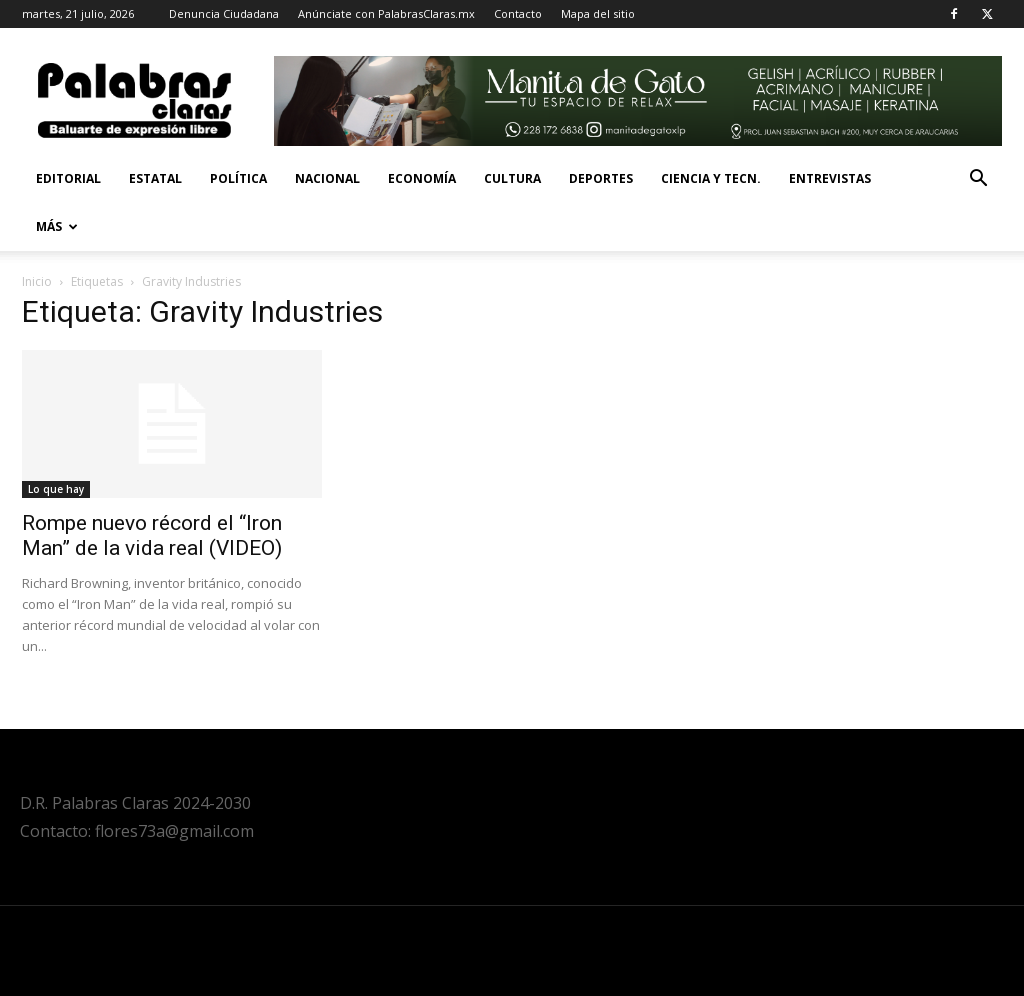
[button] (978, 180)
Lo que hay (56, 489)
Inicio (37, 281)
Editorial (68, 178)
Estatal (155, 178)
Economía (422, 178)
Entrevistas (830, 178)
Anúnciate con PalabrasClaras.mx (386, 13)
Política (238, 178)
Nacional (327, 178)
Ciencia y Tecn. (711, 178)
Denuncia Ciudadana (224, 13)
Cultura (512, 178)
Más (57, 226)
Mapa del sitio (598, 13)
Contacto (518, 13)
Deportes (601, 178)
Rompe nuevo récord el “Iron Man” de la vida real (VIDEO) (152, 535)
